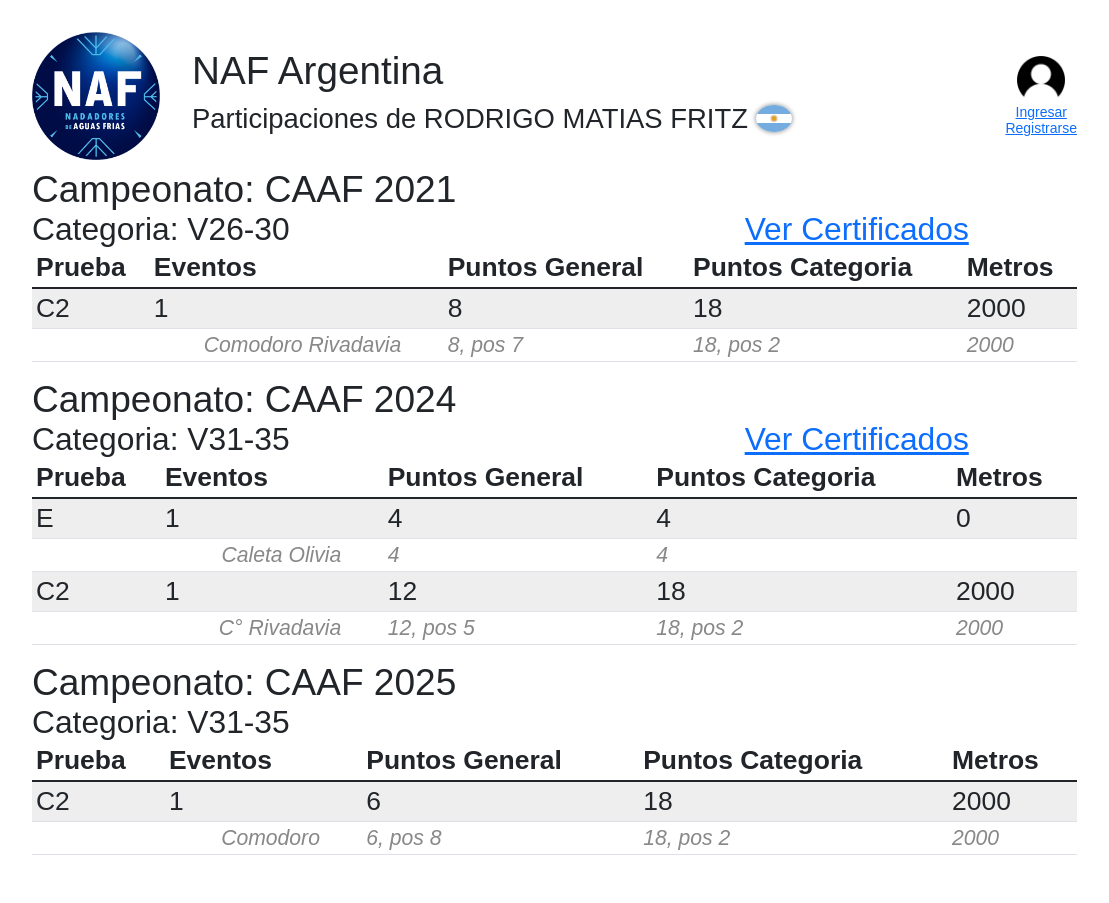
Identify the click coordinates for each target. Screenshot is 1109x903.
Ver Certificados (857, 229)
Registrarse (1041, 128)
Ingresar (1041, 112)
